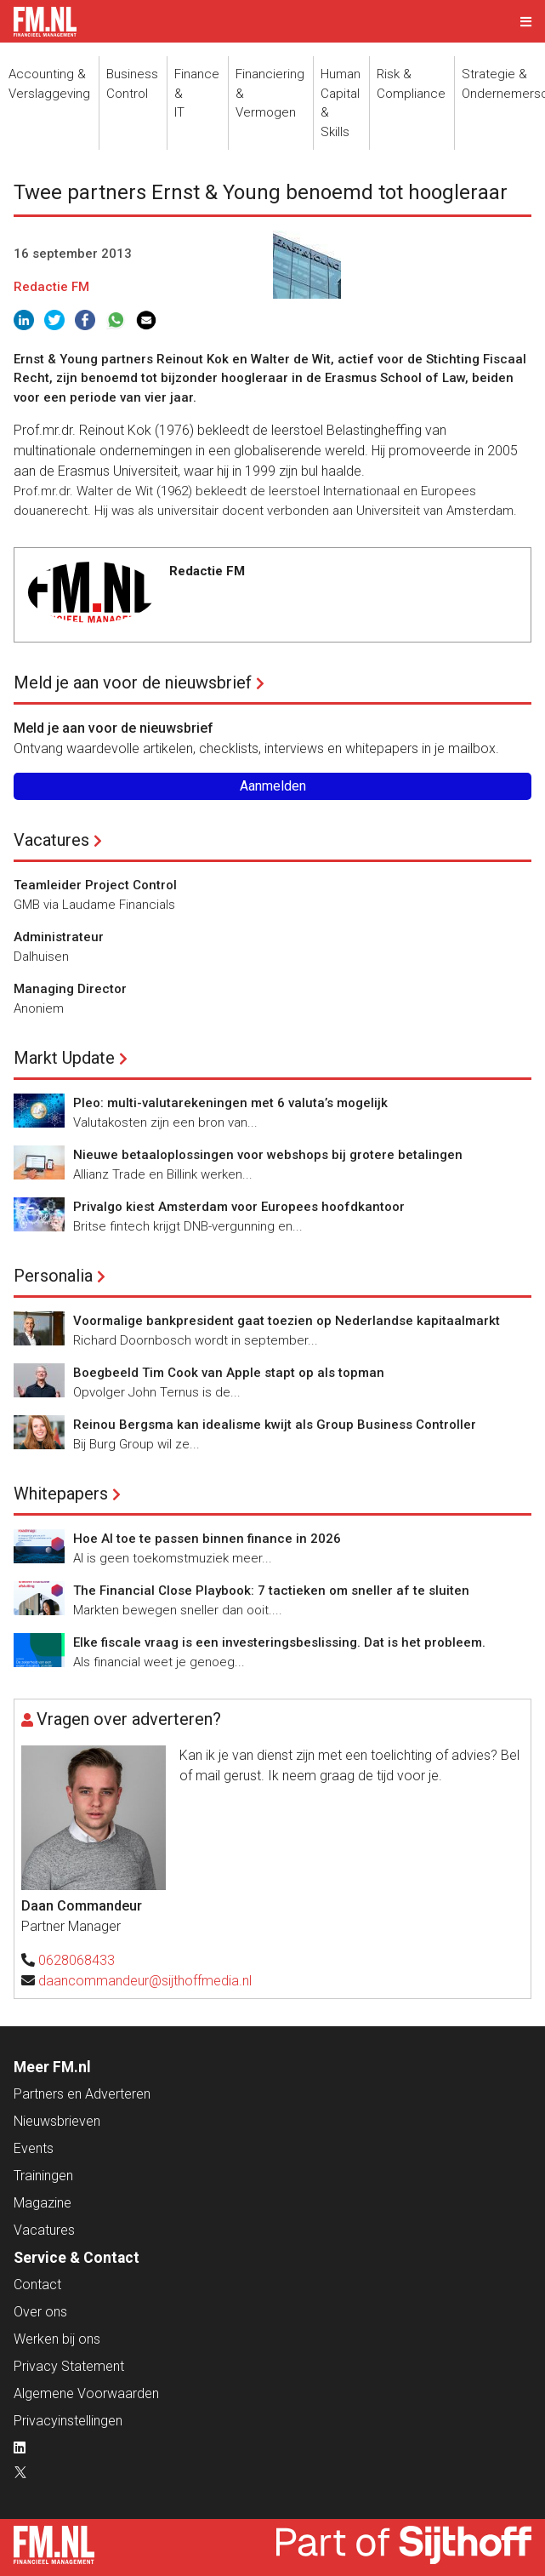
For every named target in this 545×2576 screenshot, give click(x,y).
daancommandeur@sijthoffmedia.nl (145, 1981)
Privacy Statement (69, 2366)
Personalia (53, 1275)
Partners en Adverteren (82, 2094)
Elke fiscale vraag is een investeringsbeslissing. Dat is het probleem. (279, 1642)
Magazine (42, 2203)
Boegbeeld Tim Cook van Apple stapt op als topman (228, 1372)
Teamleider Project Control (95, 885)
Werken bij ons (57, 2339)
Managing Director (70, 989)
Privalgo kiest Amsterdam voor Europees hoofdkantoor (239, 1206)
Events (34, 2148)
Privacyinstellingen (68, 2421)
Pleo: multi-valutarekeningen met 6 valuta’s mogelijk (230, 1103)
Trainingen (43, 2176)
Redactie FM (51, 286)
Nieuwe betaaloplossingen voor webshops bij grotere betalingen (268, 1154)
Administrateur (59, 937)
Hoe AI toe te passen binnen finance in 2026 (207, 1538)
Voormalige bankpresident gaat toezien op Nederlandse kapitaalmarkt (286, 1320)
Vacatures (51, 840)
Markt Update (64, 1058)
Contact (37, 2284)
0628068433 (76, 1960)
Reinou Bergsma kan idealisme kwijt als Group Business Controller (274, 1424)
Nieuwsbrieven (57, 2121)
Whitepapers (61, 1493)
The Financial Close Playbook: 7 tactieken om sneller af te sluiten (271, 1590)
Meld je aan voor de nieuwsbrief (133, 682)
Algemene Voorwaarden (86, 2393)
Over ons (40, 2312)
